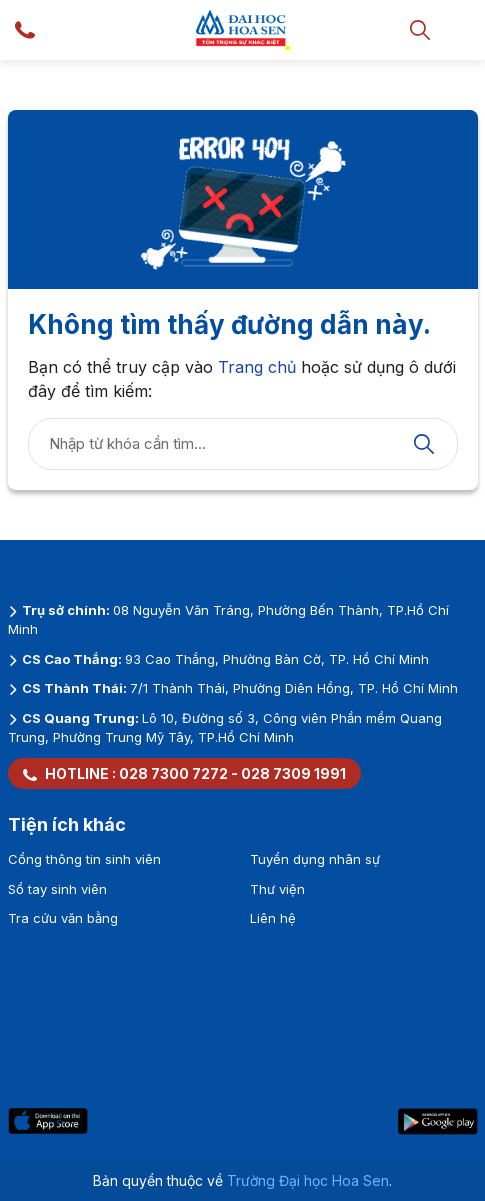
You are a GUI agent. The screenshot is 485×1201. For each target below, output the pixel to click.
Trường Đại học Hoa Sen (308, 1180)
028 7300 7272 (173, 773)
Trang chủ (257, 367)
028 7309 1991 (293, 773)
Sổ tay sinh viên (57, 889)
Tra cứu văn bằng (63, 918)
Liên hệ (273, 918)
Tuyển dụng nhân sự (315, 859)
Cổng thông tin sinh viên (84, 859)
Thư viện (277, 889)
